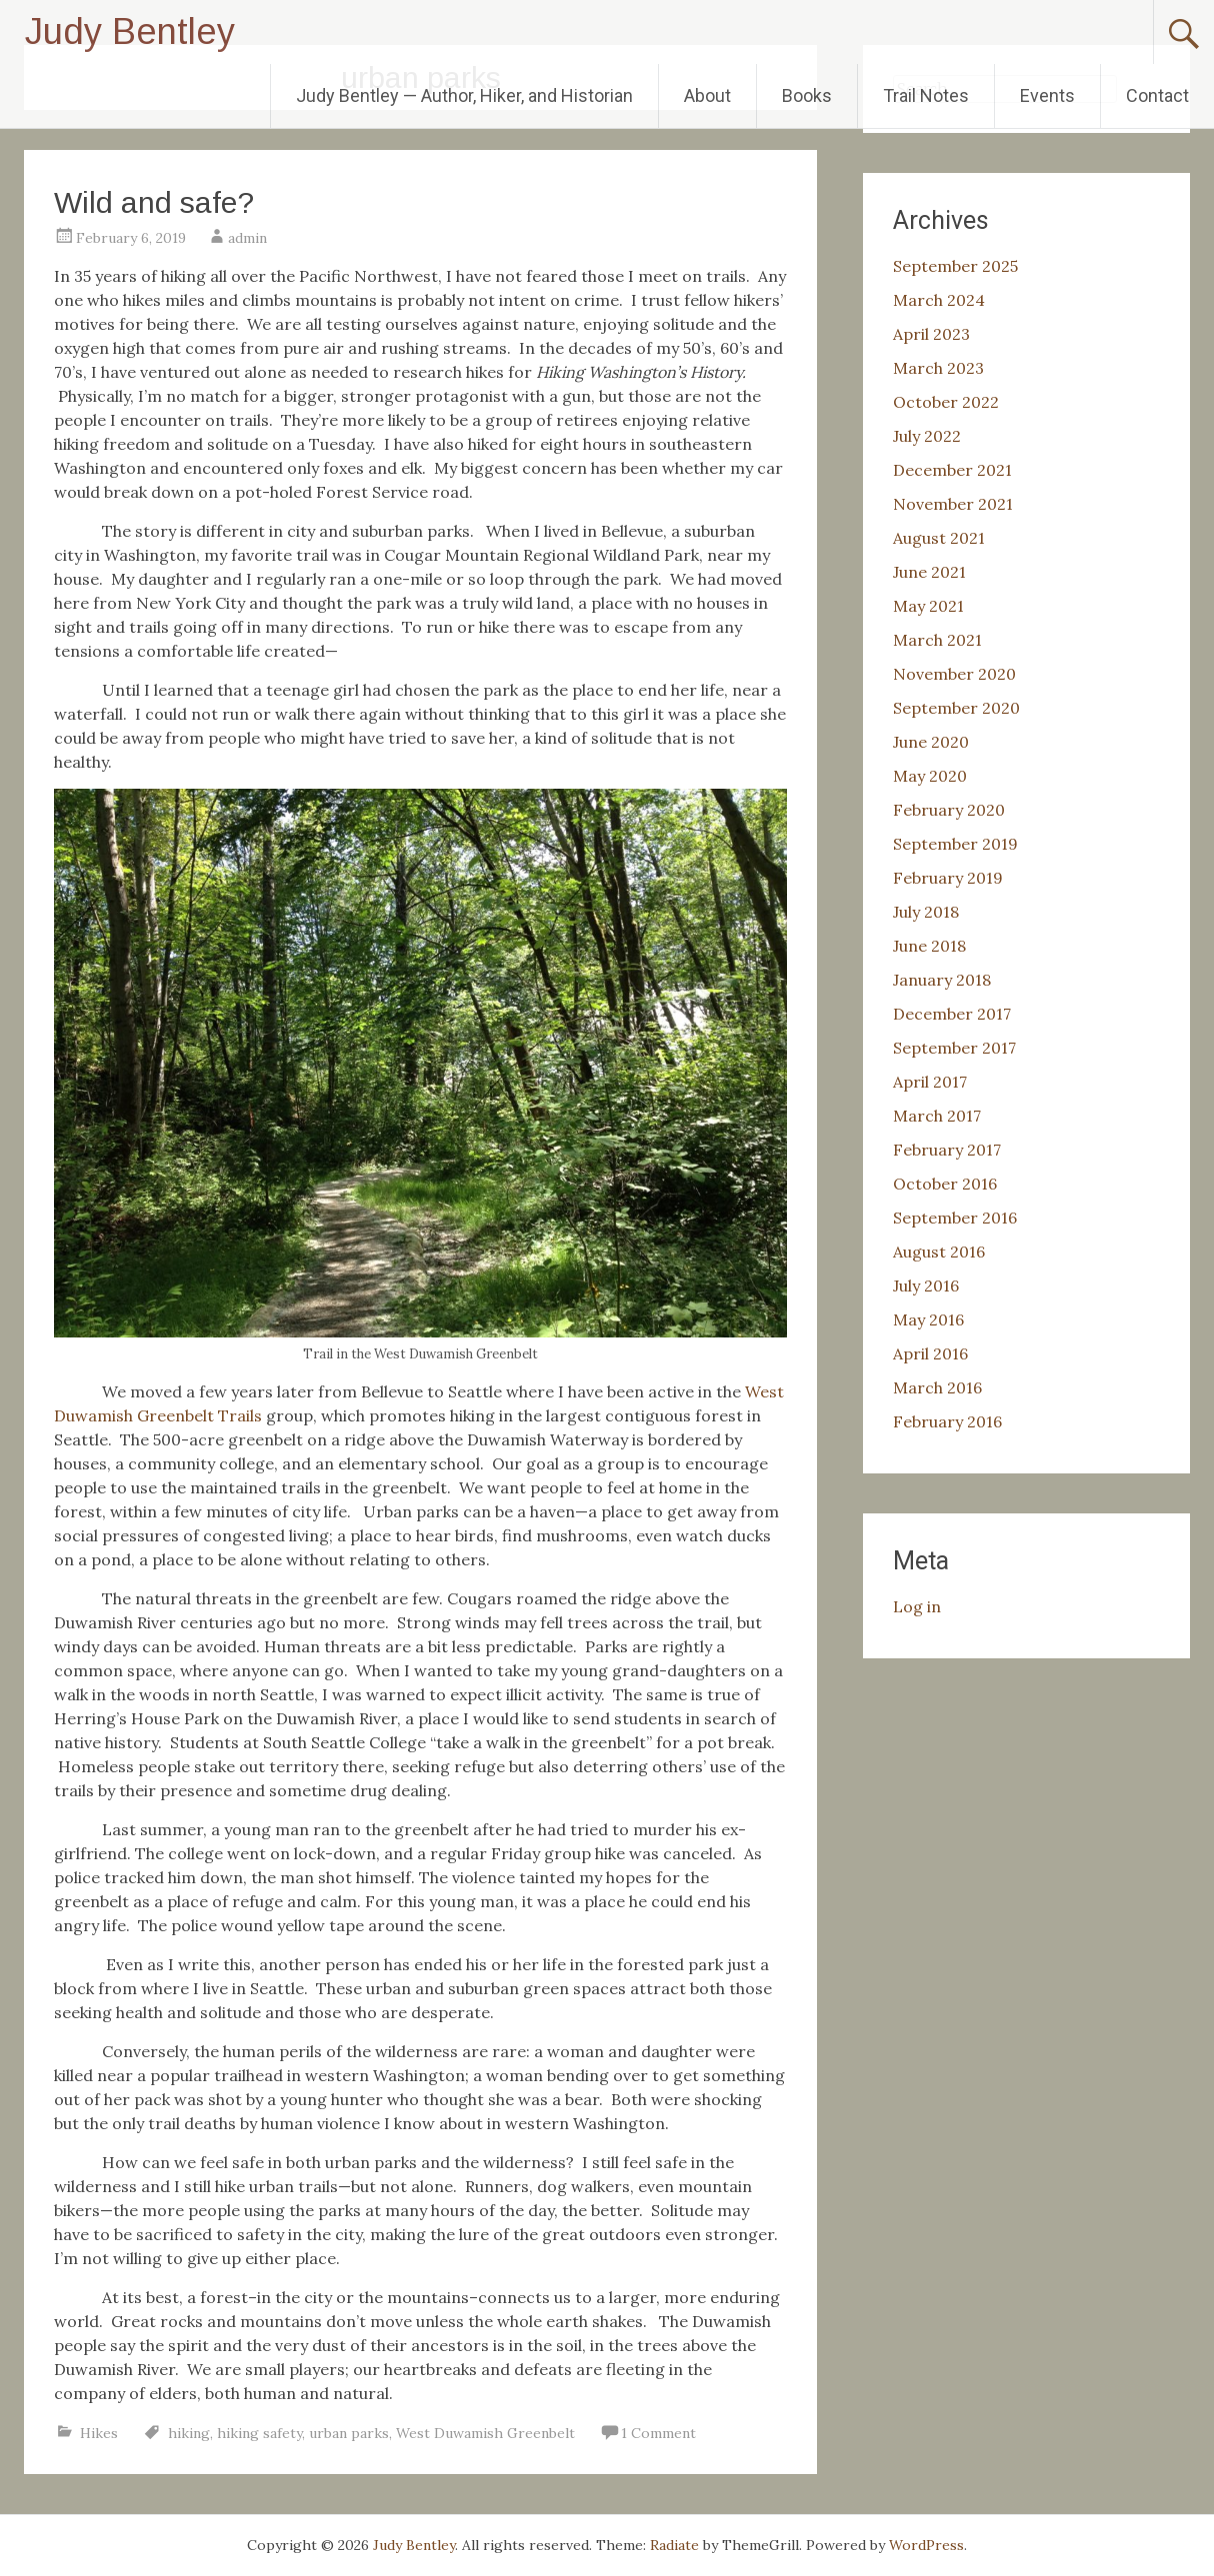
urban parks (349, 2433)
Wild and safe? (154, 202)
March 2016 (937, 1387)
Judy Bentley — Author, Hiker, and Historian (464, 95)
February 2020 (949, 810)
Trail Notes (926, 95)
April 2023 (931, 334)
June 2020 (931, 742)
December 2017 (952, 1014)
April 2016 (930, 1353)
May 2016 (928, 1319)
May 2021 (928, 606)
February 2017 (947, 1150)
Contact (1157, 95)
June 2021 (929, 572)
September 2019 (955, 844)
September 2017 (954, 1048)
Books (807, 95)
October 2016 (945, 1184)
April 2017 (930, 1082)
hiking (189, 2433)
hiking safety (259, 2433)
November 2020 (954, 674)
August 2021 (939, 538)
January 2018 (942, 980)
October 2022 (946, 402)
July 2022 (927, 436)
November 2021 (953, 504)
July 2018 (926, 912)
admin (247, 238)
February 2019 (948, 878)
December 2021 (952, 470)
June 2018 (929, 946)
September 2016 (955, 1218)
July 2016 (926, 1285)
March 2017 (937, 1116)
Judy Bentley (130, 31)
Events (1047, 95)
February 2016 (947, 1421)
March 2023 (938, 368)
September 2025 (955, 266)
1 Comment (658, 2433)
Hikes (99, 2433)
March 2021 (937, 640)
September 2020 (956, 708)
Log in (917, 1606)
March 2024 (939, 300)
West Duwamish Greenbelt (485, 2433)
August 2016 (939, 1252)
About (707, 95)
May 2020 (930, 776)
